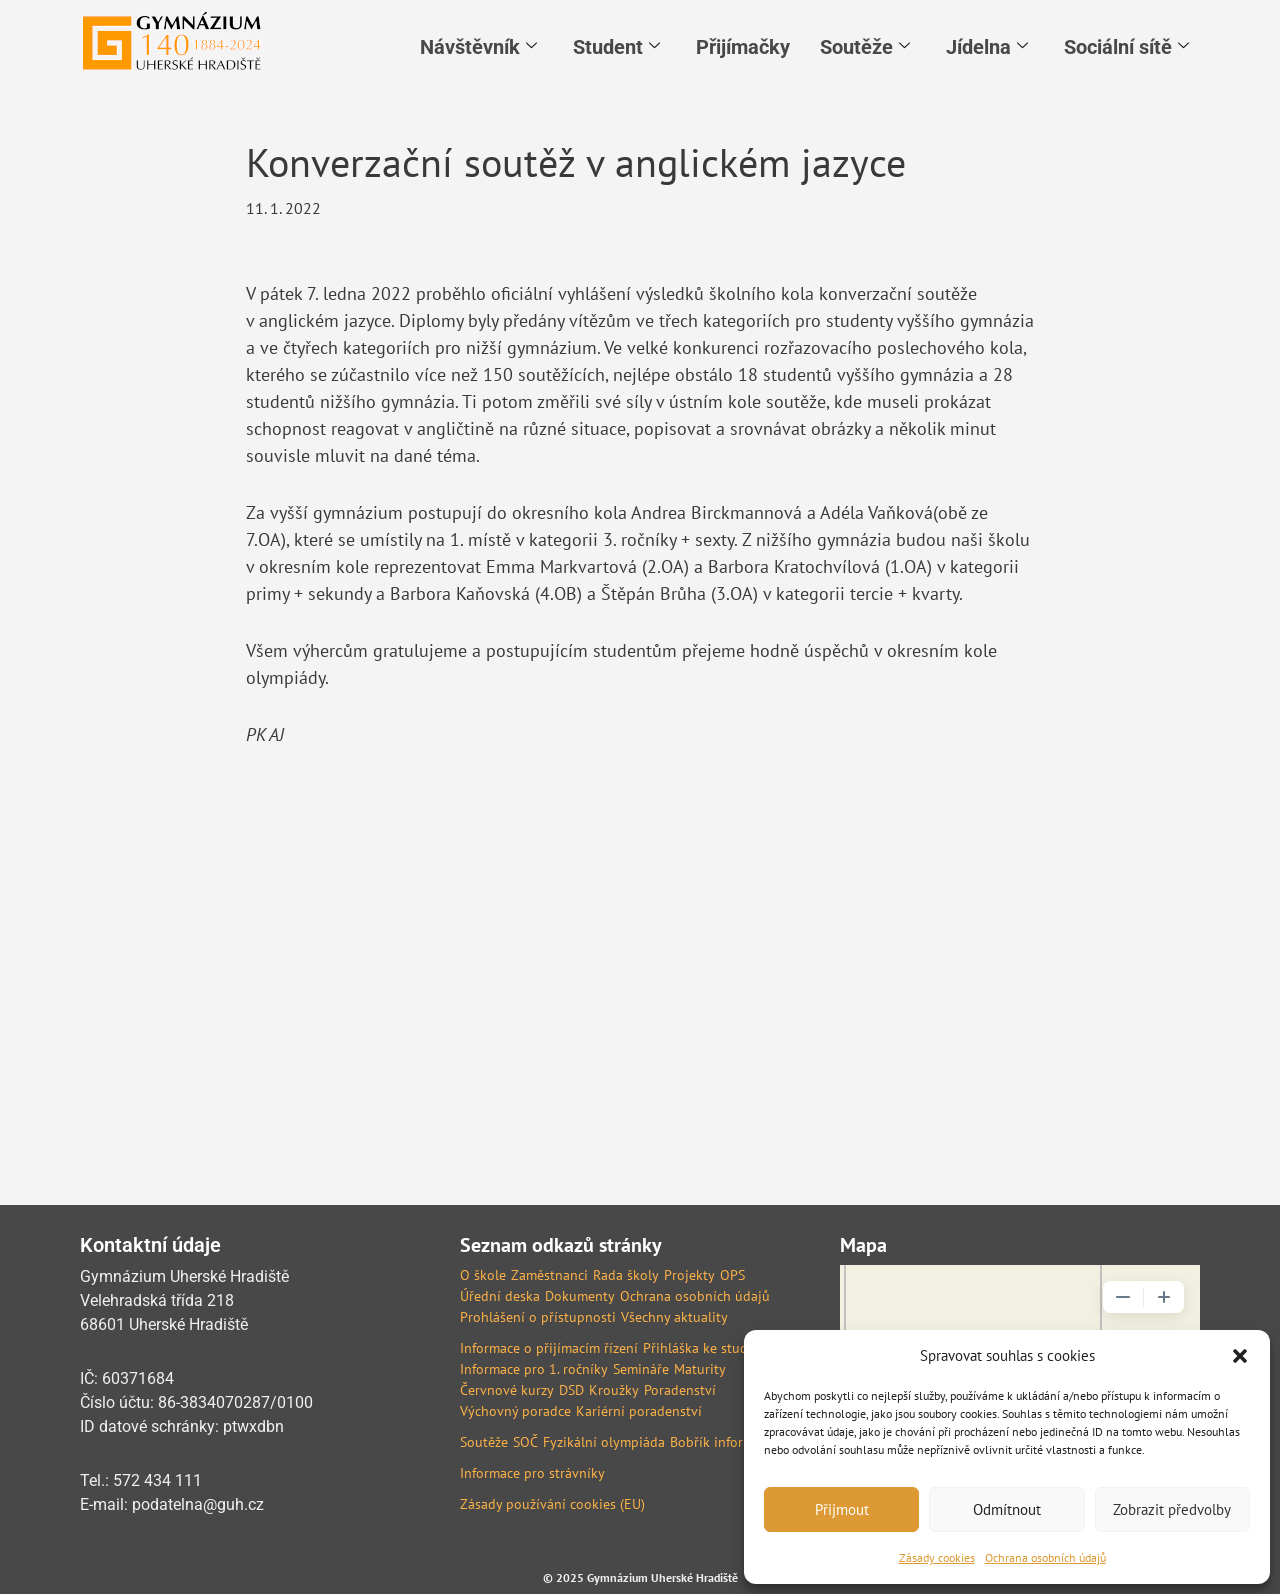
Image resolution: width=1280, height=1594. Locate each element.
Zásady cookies (937, 1557)
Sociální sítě (1126, 47)
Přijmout (842, 1509)
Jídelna (987, 47)
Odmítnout (1007, 1509)
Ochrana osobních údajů (1045, 1557)
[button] (1240, 1356)
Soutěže (865, 47)
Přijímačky (743, 47)
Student (616, 47)
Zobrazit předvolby (1172, 1509)
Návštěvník (478, 47)
